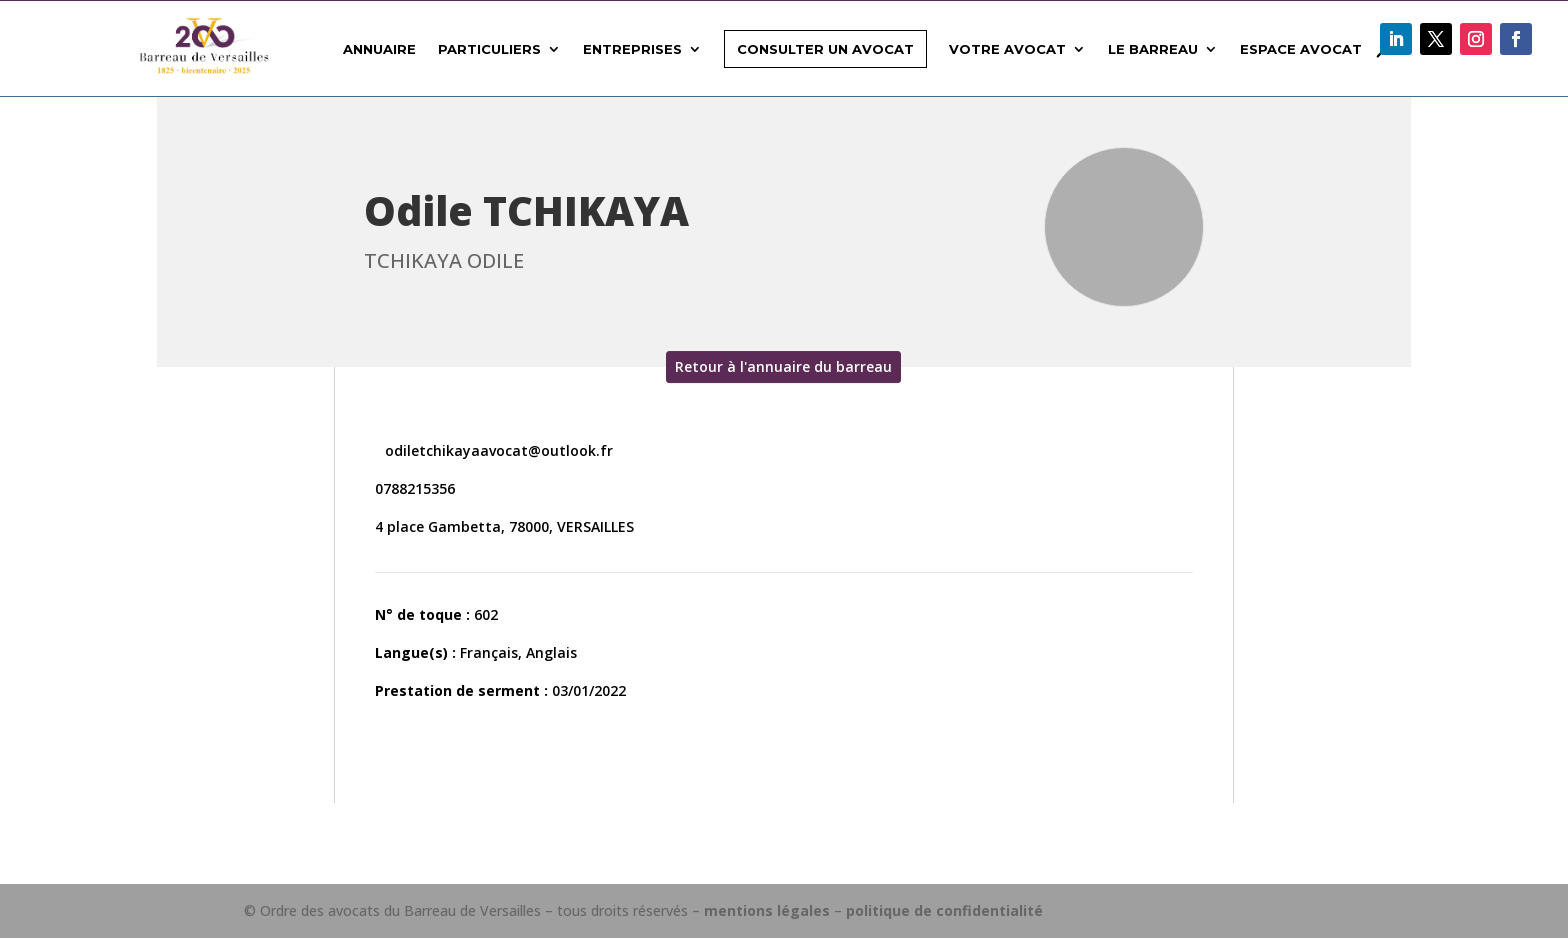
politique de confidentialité (944, 910)
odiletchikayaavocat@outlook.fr (497, 450)
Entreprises (632, 49)
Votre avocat (1007, 49)
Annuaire (379, 49)
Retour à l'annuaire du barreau (783, 366)
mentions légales (767, 910)
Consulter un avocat (825, 49)
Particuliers (489, 49)
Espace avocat (1301, 49)
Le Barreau (1153, 49)
